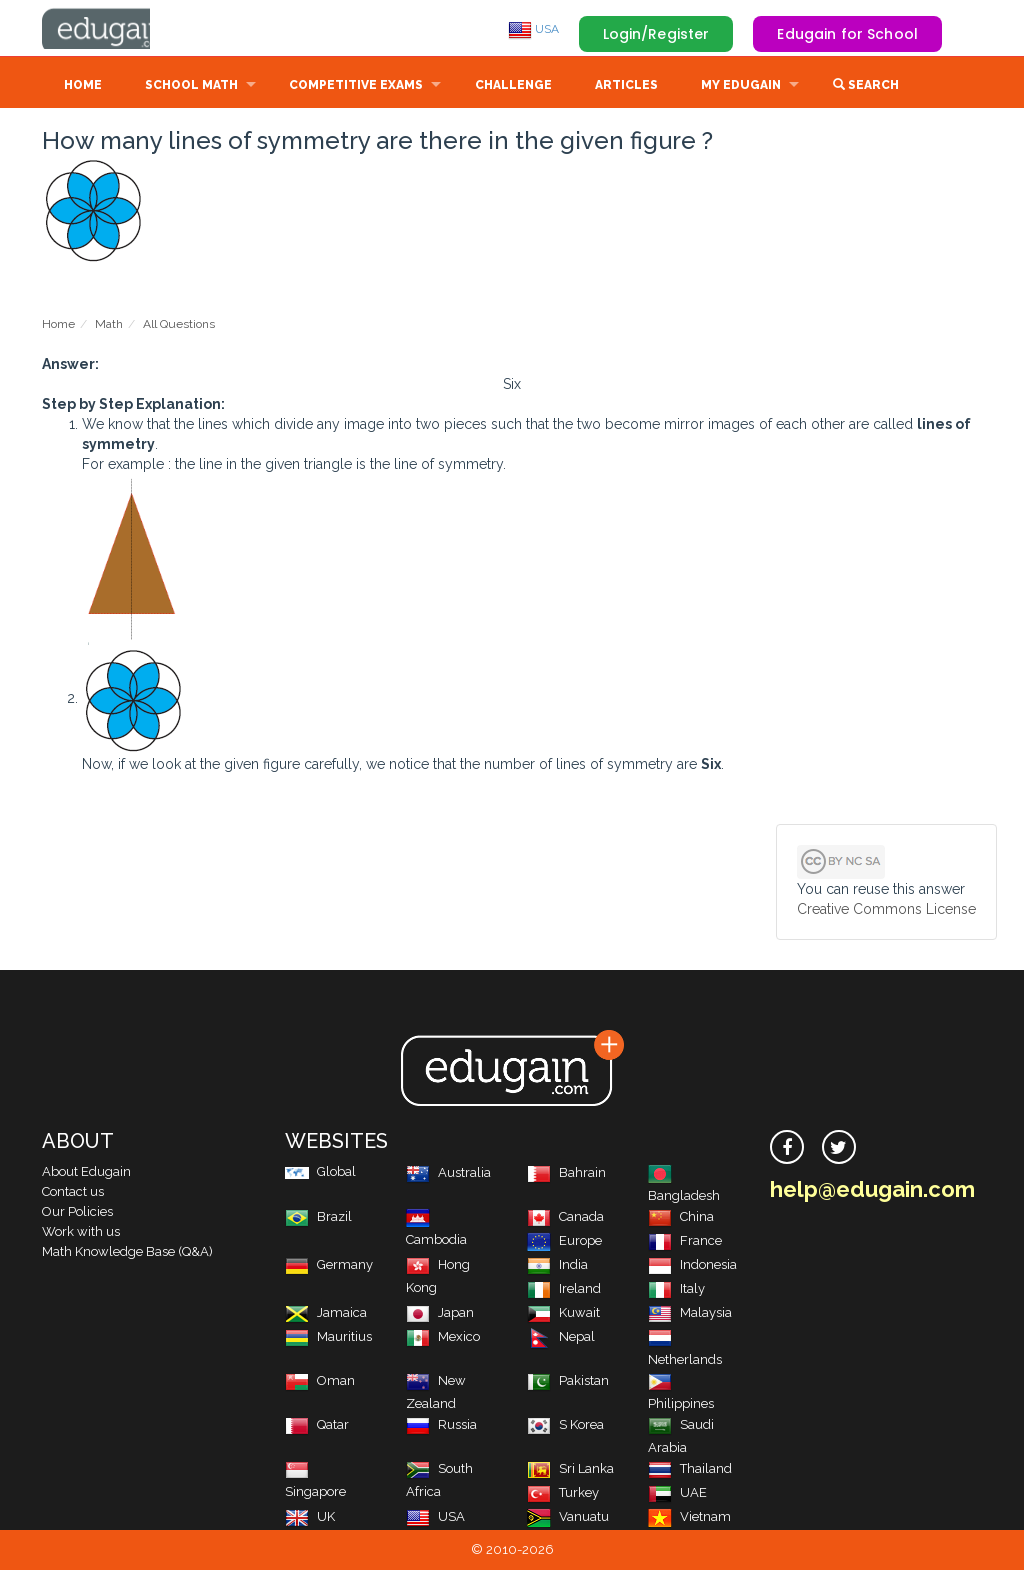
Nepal (561, 1338)
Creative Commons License (886, 911)
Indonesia (692, 1266)
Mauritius (328, 1338)
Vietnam (689, 1518)
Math (109, 326)
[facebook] (787, 1149)
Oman (320, 1382)
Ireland (564, 1290)
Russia (441, 1426)
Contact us (73, 1193)
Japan (440, 1314)
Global (320, 1173)
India (557, 1266)
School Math (191, 87)
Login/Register (656, 34)
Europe (564, 1242)
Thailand (690, 1470)
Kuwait (563, 1314)
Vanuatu (568, 1518)
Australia (448, 1174)
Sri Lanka (570, 1470)
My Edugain (741, 87)
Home (83, 87)
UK (310, 1518)
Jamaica (326, 1314)
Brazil (318, 1218)
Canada (565, 1218)
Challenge (513, 87)
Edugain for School (847, 34)
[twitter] (839, 1149)
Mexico (443, 1338)
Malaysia (690, 1314)
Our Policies (77, 1213)
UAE (677, 1494)
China (681, 1218)
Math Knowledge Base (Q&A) (127, 1253)
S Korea (565, 1426)
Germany (329, 1266)
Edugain (117, 29)
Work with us (81, 1233)
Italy (676, 1290)
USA (533, 29)
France (685, 1242)
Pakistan (568, 1382)
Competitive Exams (356, 87)
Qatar (317, 1426)
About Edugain (86, 1173)
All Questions (179, 326)
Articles (626, 87)
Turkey (563, 1494)
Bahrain (566, 1174)
